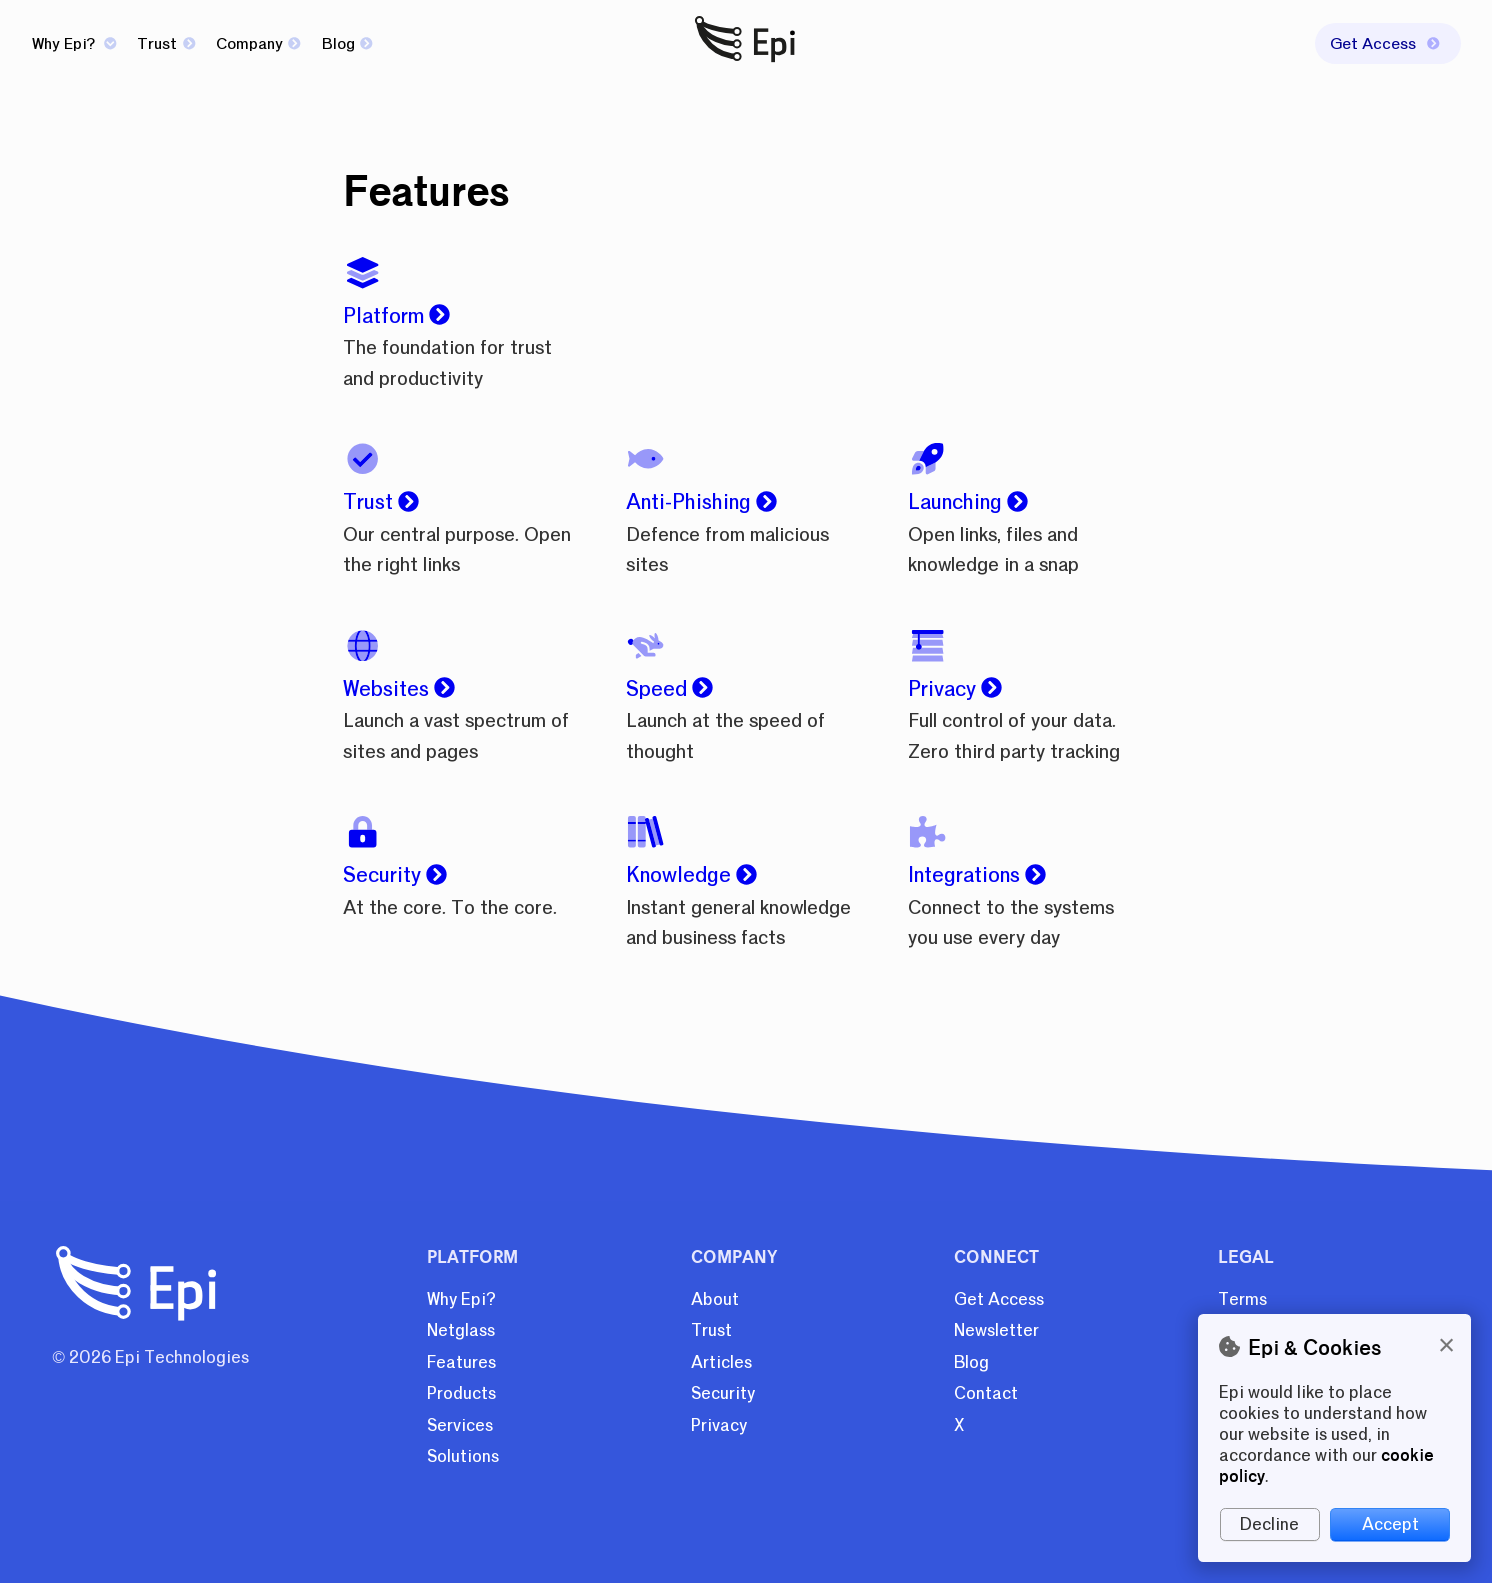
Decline (1269, 1524)
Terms (1242, 1299)
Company (258, 44)
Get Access (999, 1299)
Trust (166, 44)
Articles (721, 1362)
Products (461, 1393)
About (715, 1299)
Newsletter (996, 1330)
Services (460, 1425)
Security (723, 1393)
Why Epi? (74, 44)
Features (461, 1362)
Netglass (461, 1330)
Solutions (463, 1456)
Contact (986, 1393)
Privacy (719, 1425)
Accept (1390, 1524)
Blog (347, 44)
